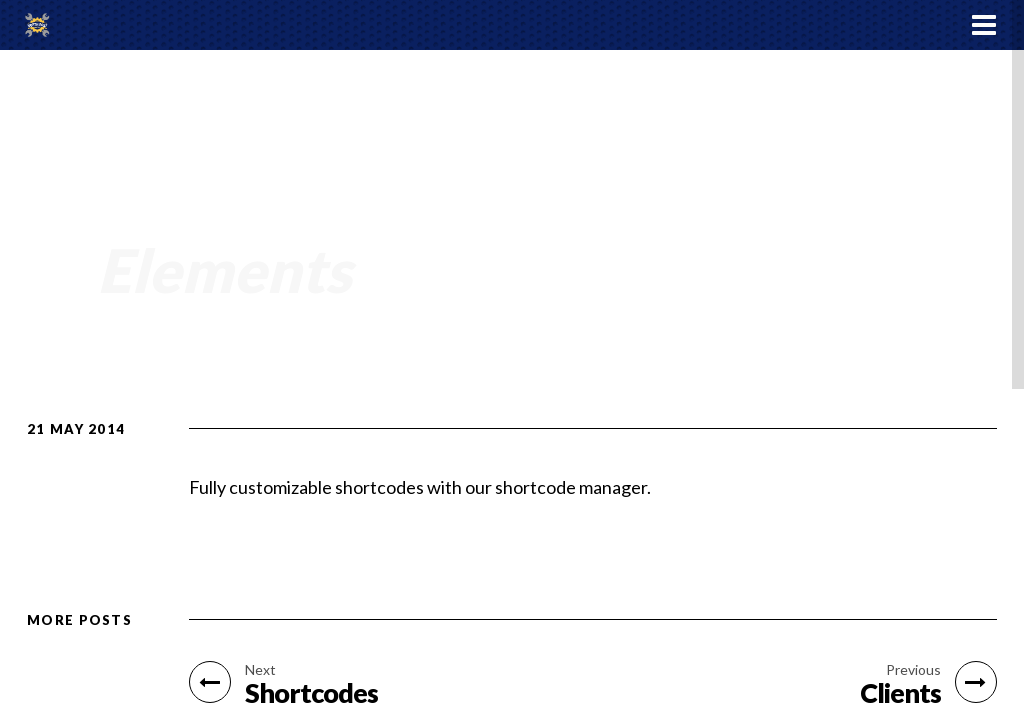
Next (260, 670)
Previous (913, 670)
